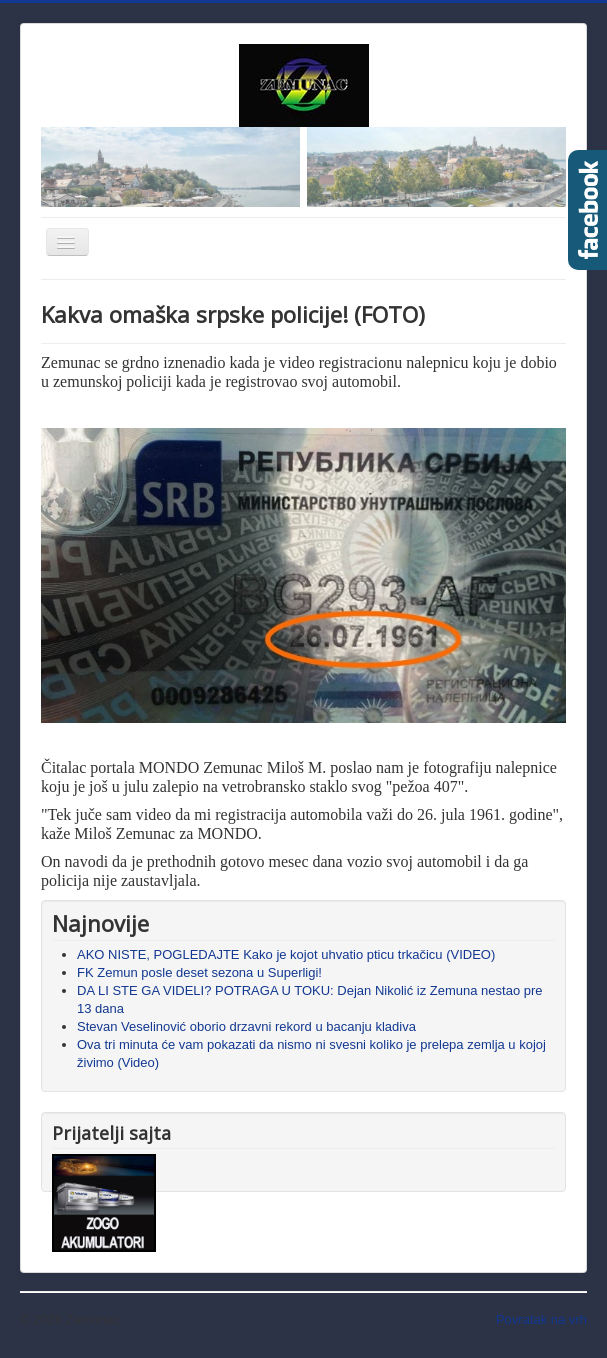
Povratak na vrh (541, 1319)
